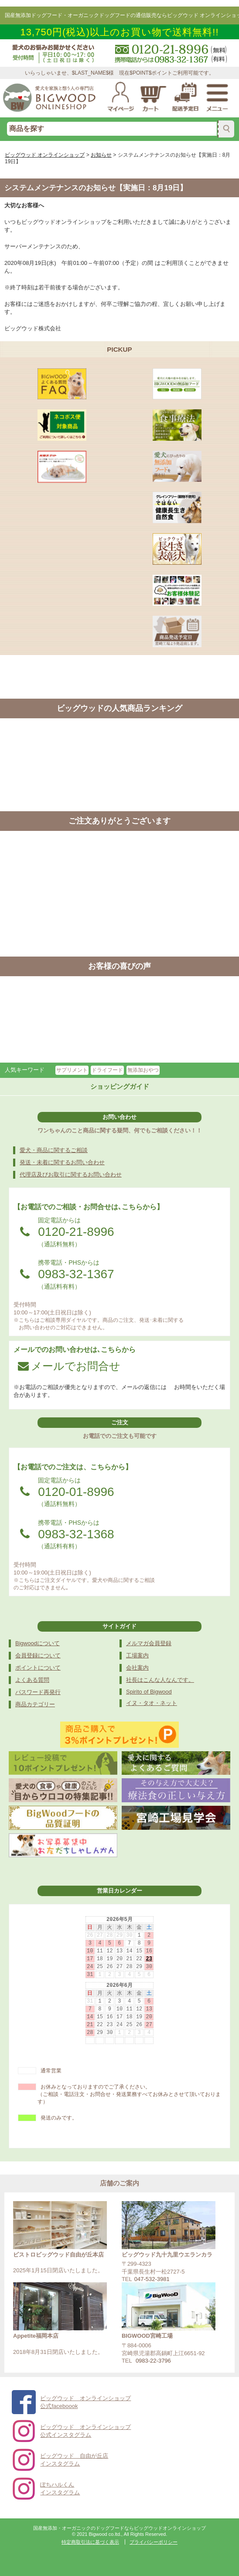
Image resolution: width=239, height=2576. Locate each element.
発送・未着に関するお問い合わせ (62, 1162)
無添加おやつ (143, 1070)
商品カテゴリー (35, 1704)
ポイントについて (38, 1667)
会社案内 (137, 1667)
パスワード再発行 (38, 1692)
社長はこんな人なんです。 (160, 1680)
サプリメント (72, 1070)
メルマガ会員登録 (148, 1643)
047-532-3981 (152, 2279)
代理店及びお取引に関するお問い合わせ (71, 1174)
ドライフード (107, 1070)
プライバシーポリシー (154, 2542)
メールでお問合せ (69, 1366)
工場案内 (137, 1655)
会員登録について (38, 1655)
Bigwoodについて (37, 1643)
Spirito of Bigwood (149, 1691)
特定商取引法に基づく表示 (90, 2542)
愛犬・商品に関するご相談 (54, 1150)
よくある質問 (32, 1680)
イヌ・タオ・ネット (151, 1703)
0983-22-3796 (153, 2360)
